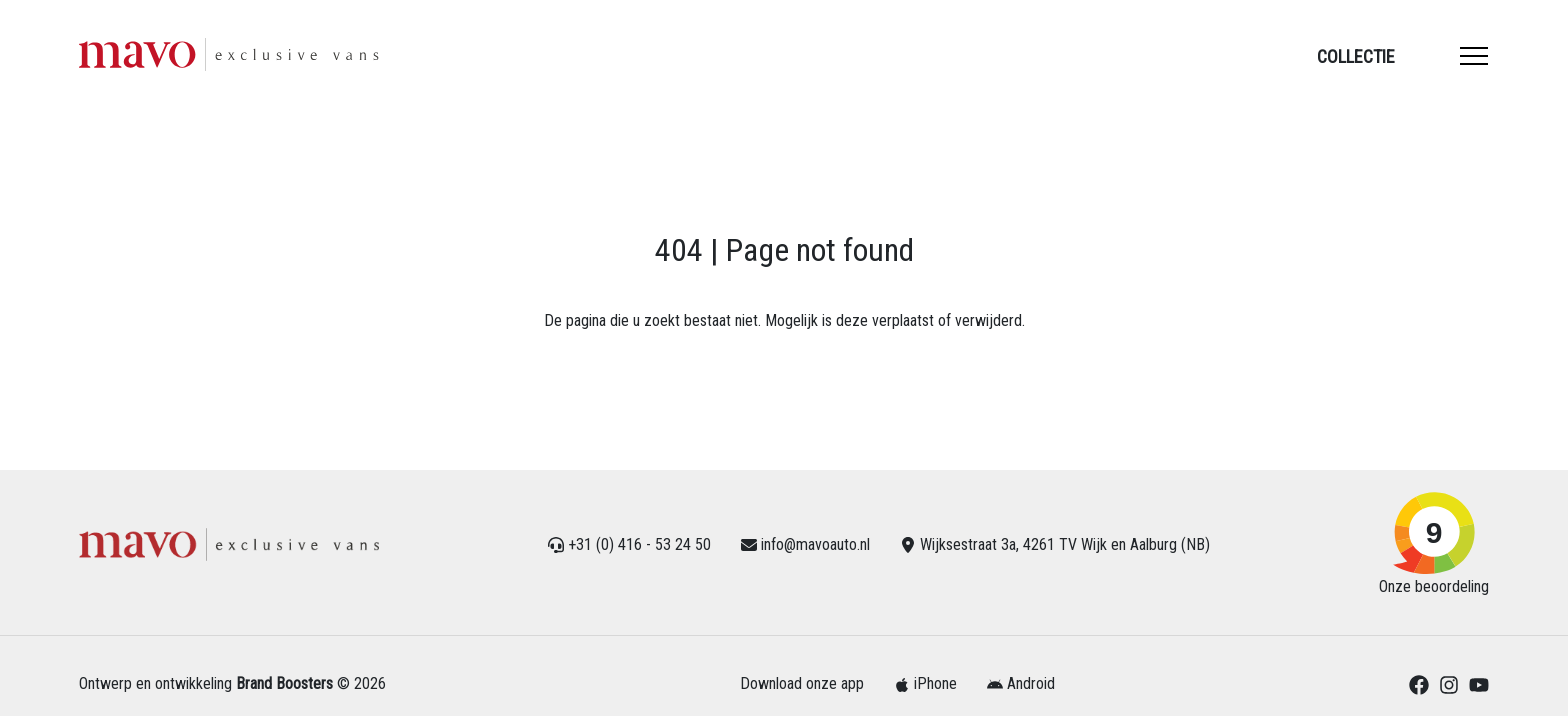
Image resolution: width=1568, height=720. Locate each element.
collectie (1356, 56)
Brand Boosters (284, 683)
